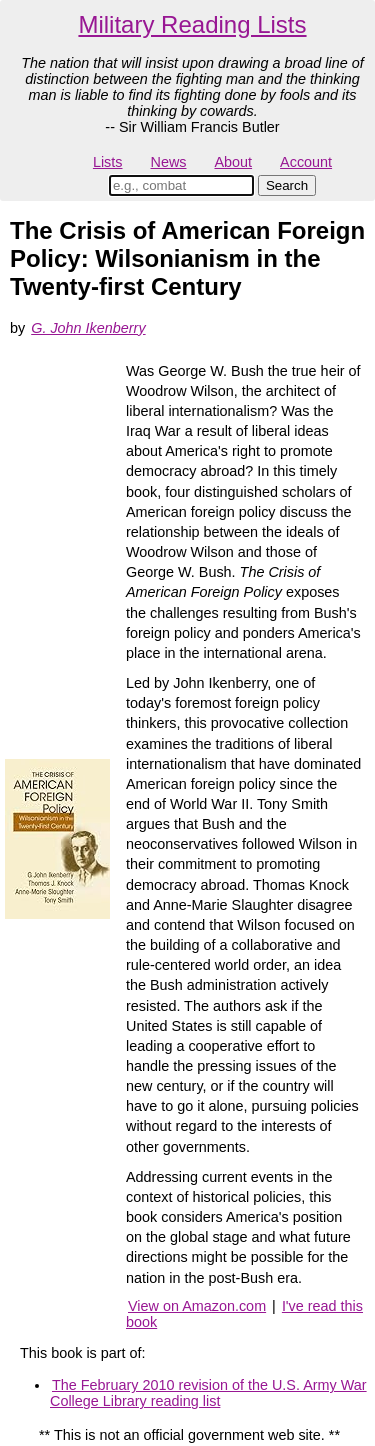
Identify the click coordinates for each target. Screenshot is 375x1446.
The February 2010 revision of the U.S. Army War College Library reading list (208, 1393)
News (169, 162)
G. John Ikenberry (88, 328)
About (233, 162)
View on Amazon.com (197, 1306)
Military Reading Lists (192, 24)
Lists (108, 162)
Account (306, 162)
